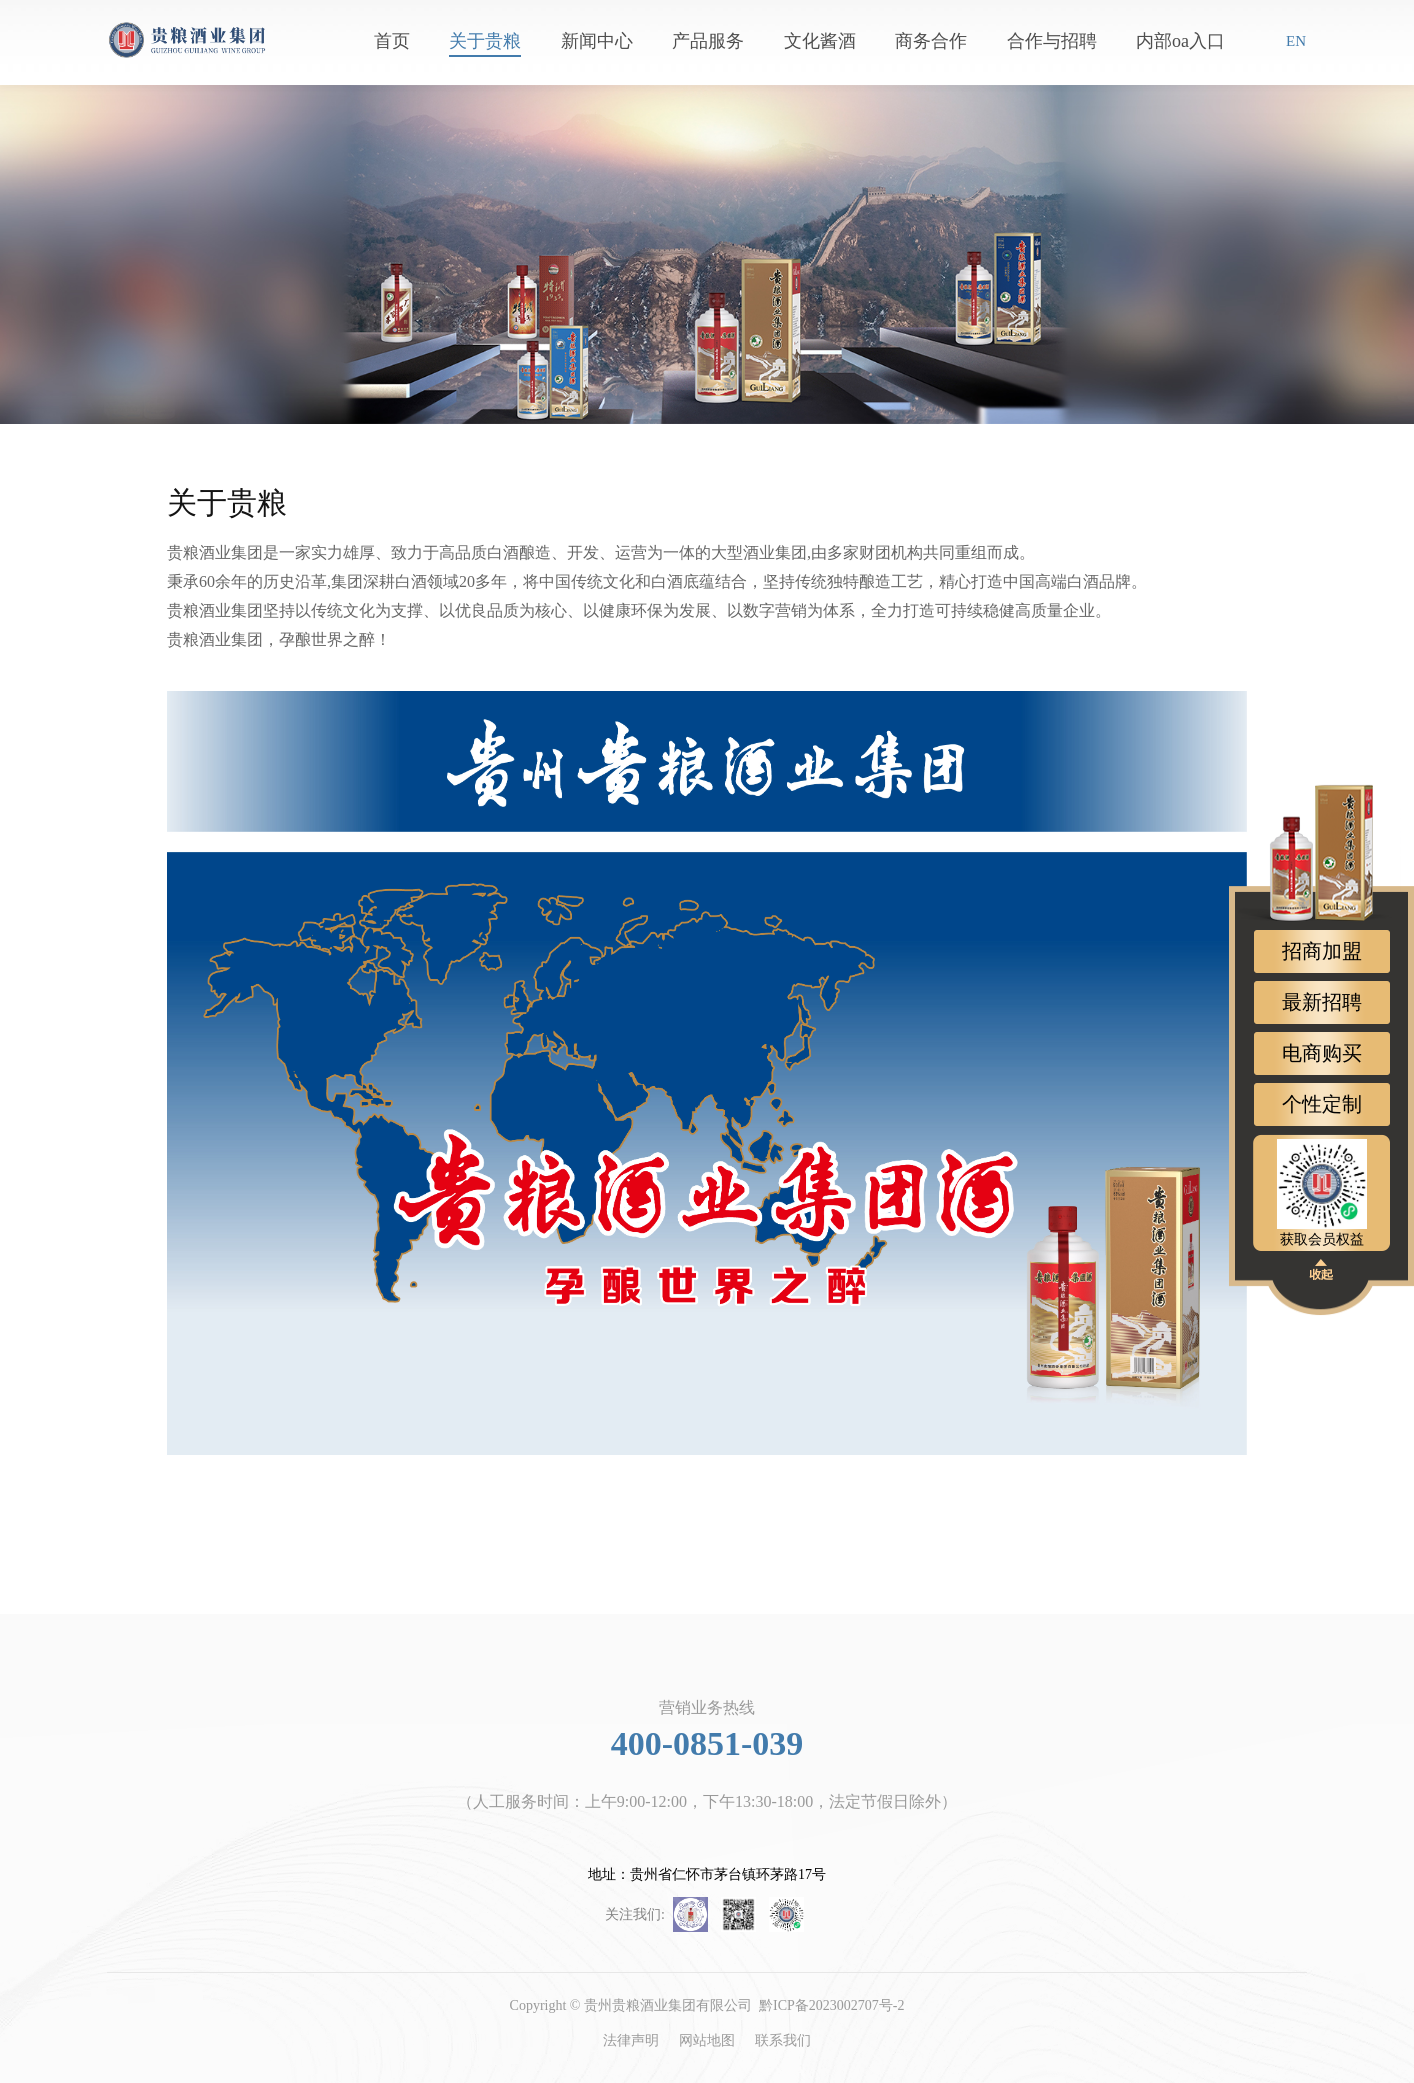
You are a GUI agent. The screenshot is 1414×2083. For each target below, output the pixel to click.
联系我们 (783, 2040)
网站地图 (707, 2040)
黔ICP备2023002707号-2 (831, 2005)
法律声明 (631, 2040)
